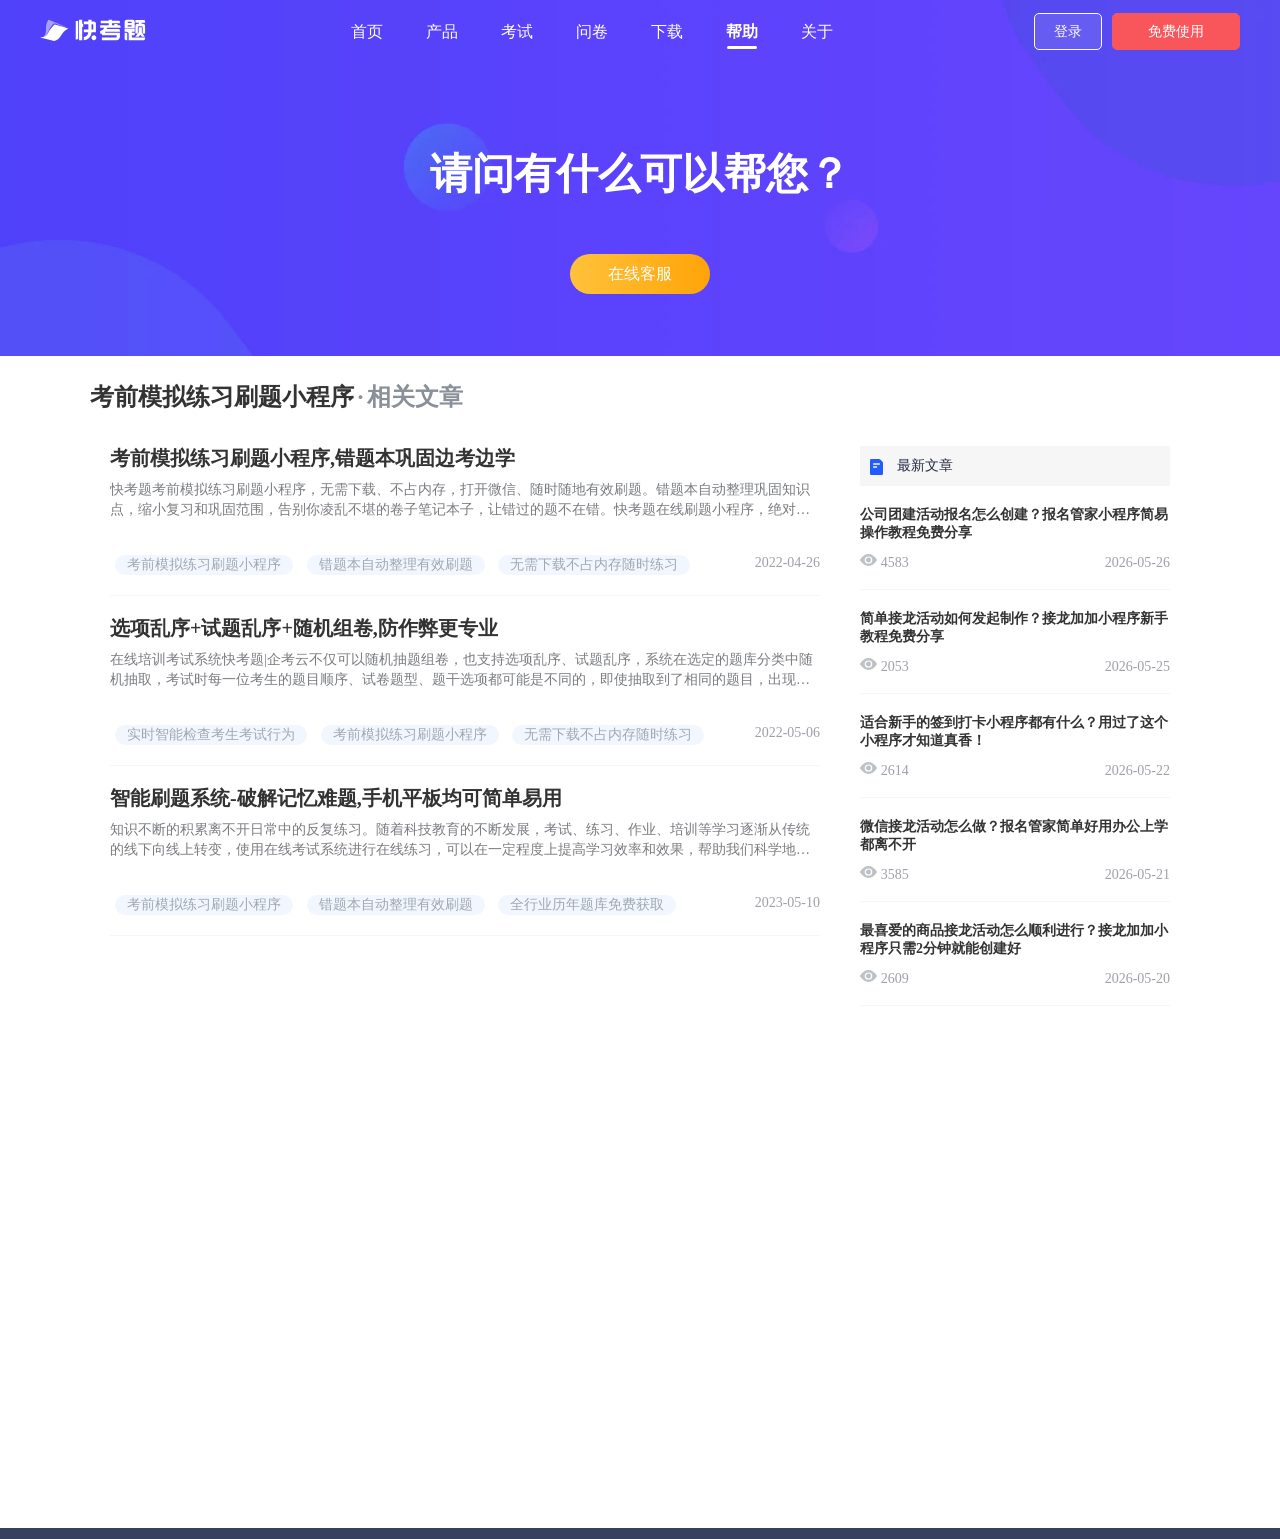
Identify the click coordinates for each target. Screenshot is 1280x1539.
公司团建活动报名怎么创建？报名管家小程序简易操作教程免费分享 (1014, 523)
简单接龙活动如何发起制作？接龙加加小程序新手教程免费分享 (1014, 627)
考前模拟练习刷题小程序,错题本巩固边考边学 (312, 458)
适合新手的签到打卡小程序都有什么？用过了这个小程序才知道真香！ (1014, 731)
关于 (817, 31)
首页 (367, 31)
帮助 (742, 31)
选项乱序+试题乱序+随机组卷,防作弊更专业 (304, 628)
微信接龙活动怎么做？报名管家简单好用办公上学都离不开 (1014, 835)
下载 (667, 31)
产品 (442, 31)
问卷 (592, 31)
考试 (517, 31)
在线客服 (640, 273)
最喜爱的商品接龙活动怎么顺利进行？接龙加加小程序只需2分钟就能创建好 (1014, 939)
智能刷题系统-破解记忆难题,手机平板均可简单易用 (336, 798)
